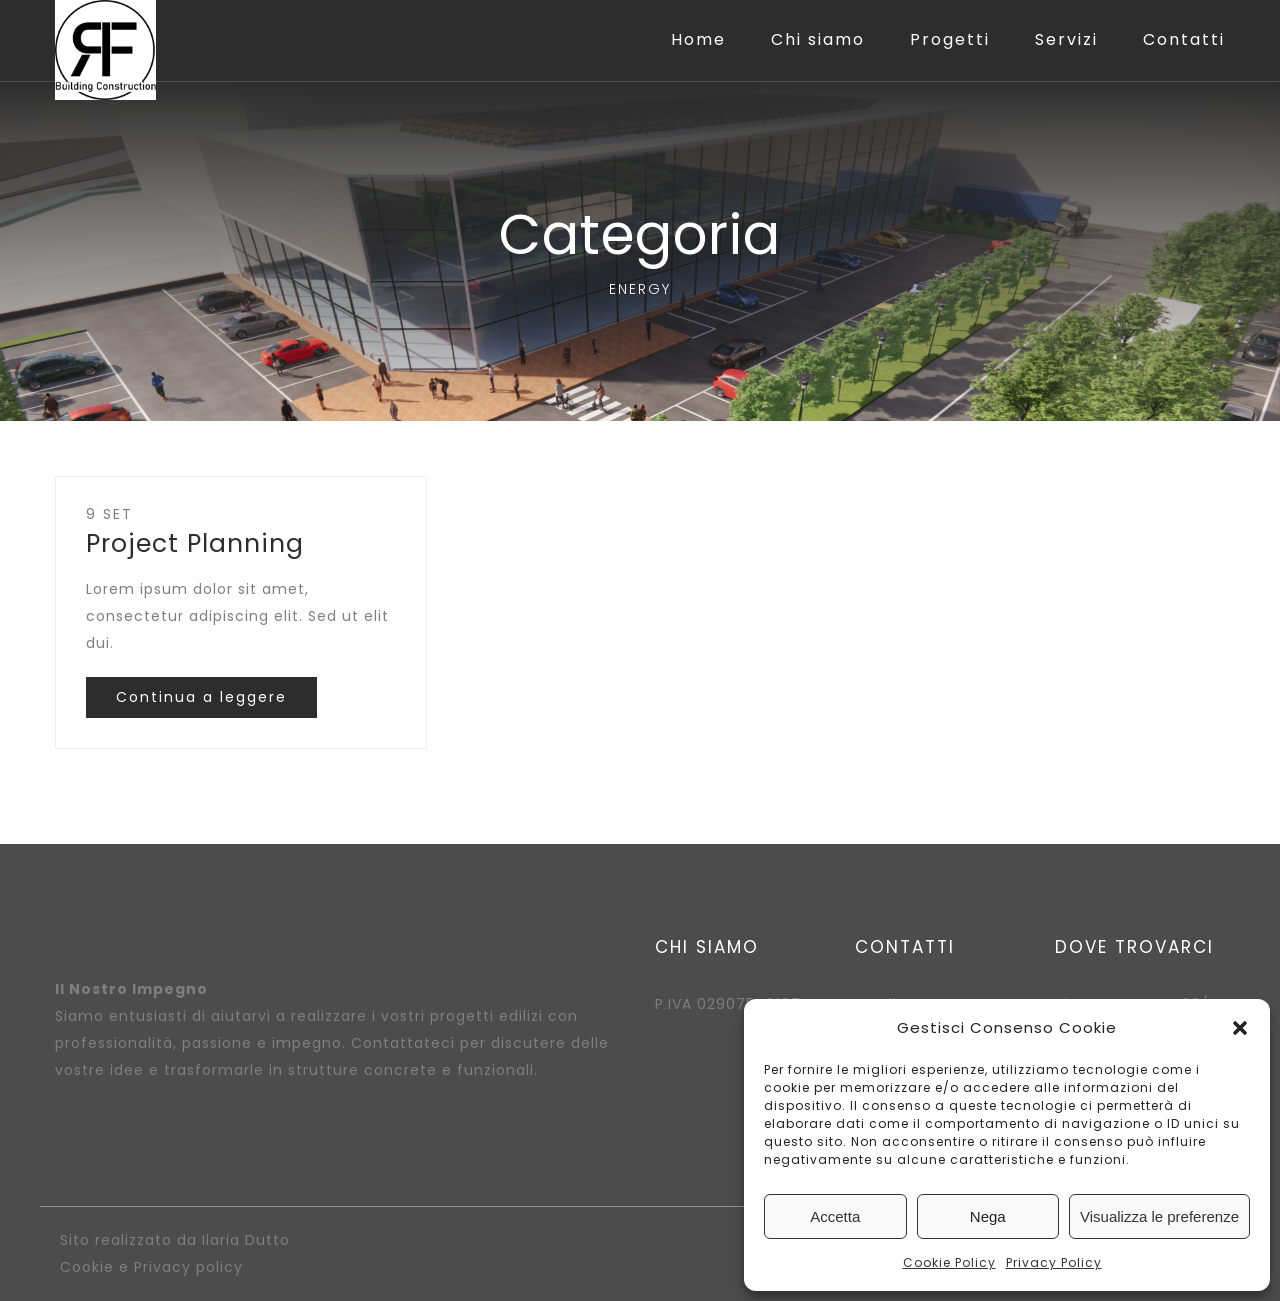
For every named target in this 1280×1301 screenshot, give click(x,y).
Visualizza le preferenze (1159, 1216)
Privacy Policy (1054, 1262)
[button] (1240, 1028)
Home (698, 39)
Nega (988, 1216)
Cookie (87, 1267)
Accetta (835, 1216)
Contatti (1184, 39)
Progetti (950, 39)
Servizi (1066, 39)
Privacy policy (188, 1267)
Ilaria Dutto (246, 1240)
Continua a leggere (201, 697)
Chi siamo (818, 39)
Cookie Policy (949, 1262)
